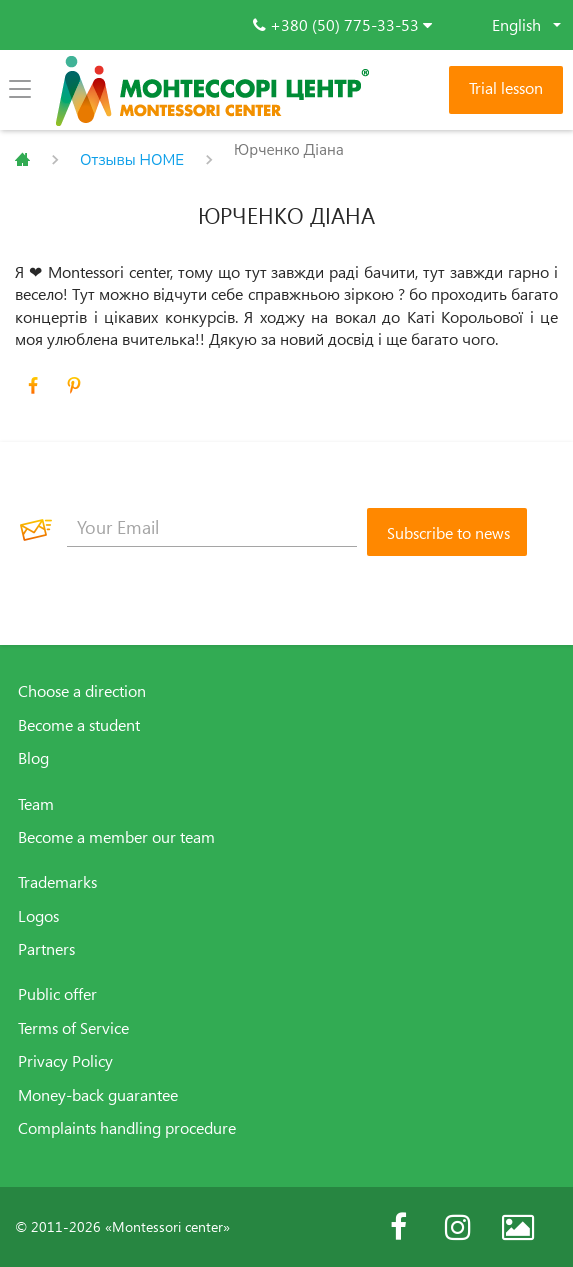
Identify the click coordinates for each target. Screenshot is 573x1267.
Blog (33, 758)
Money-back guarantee (98, 1095)
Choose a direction (82, 691)
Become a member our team (116, 837)
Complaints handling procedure (127, 1128)
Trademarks (57, 882)
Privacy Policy (65, 1061)
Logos (38, 916)
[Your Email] (212, 527)
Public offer (57, 994)
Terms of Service (73, 1028)
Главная (22, 160)
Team (36, 804)
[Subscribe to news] (447, 532)
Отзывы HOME (132, 160)
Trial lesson (506, 88)
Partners (46, 949)
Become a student (79, 725)
